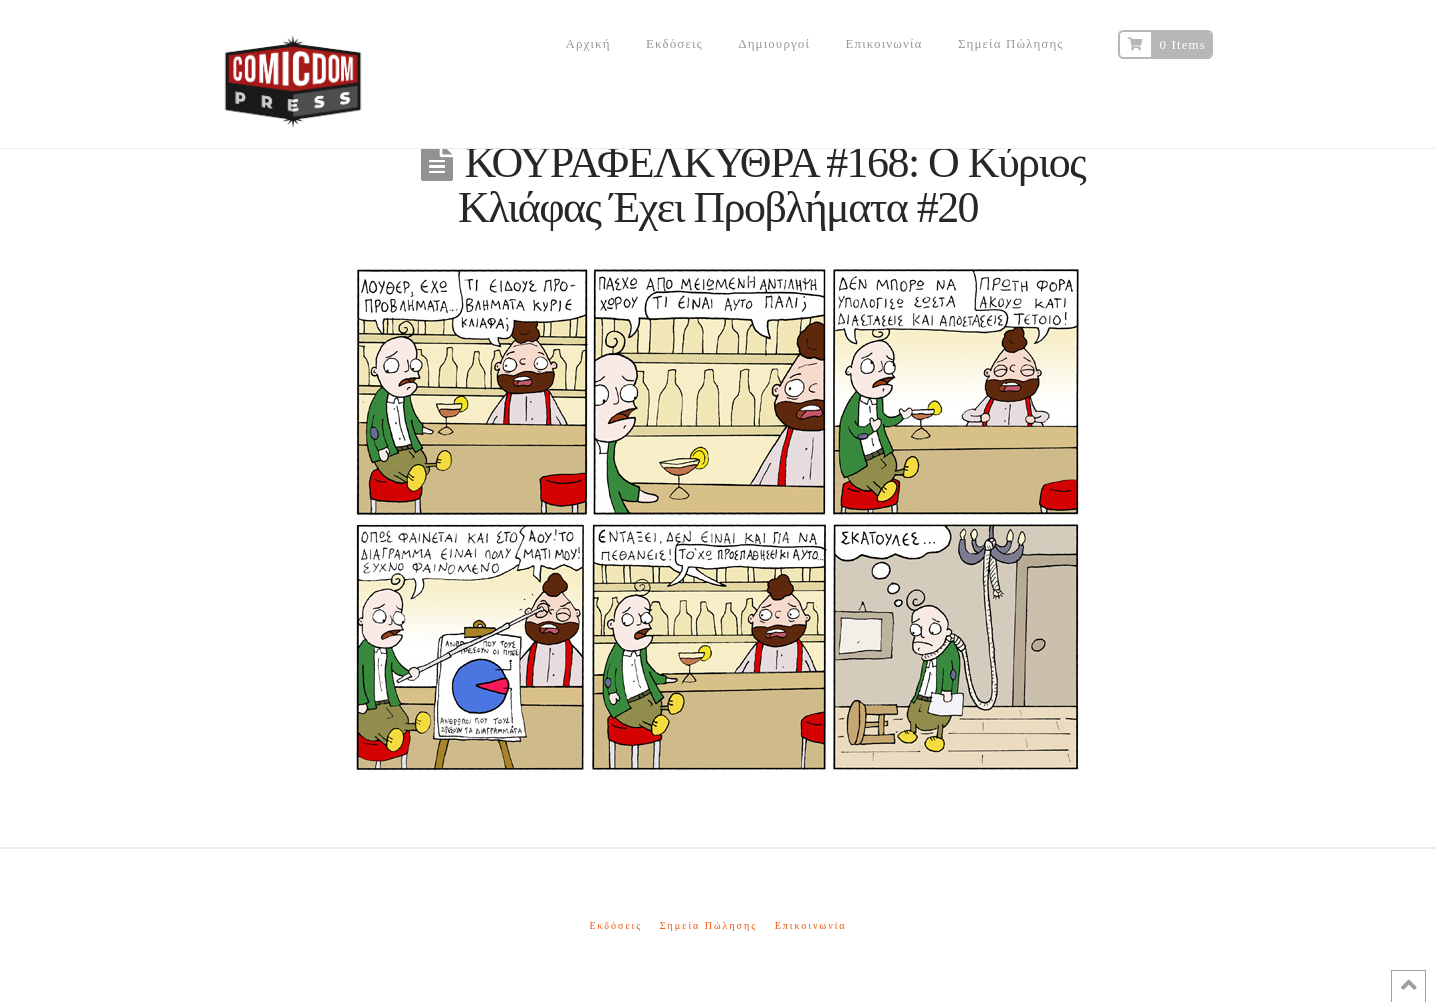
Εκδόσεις (615, 925)
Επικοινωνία (811, 925)
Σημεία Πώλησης (708, 925)
